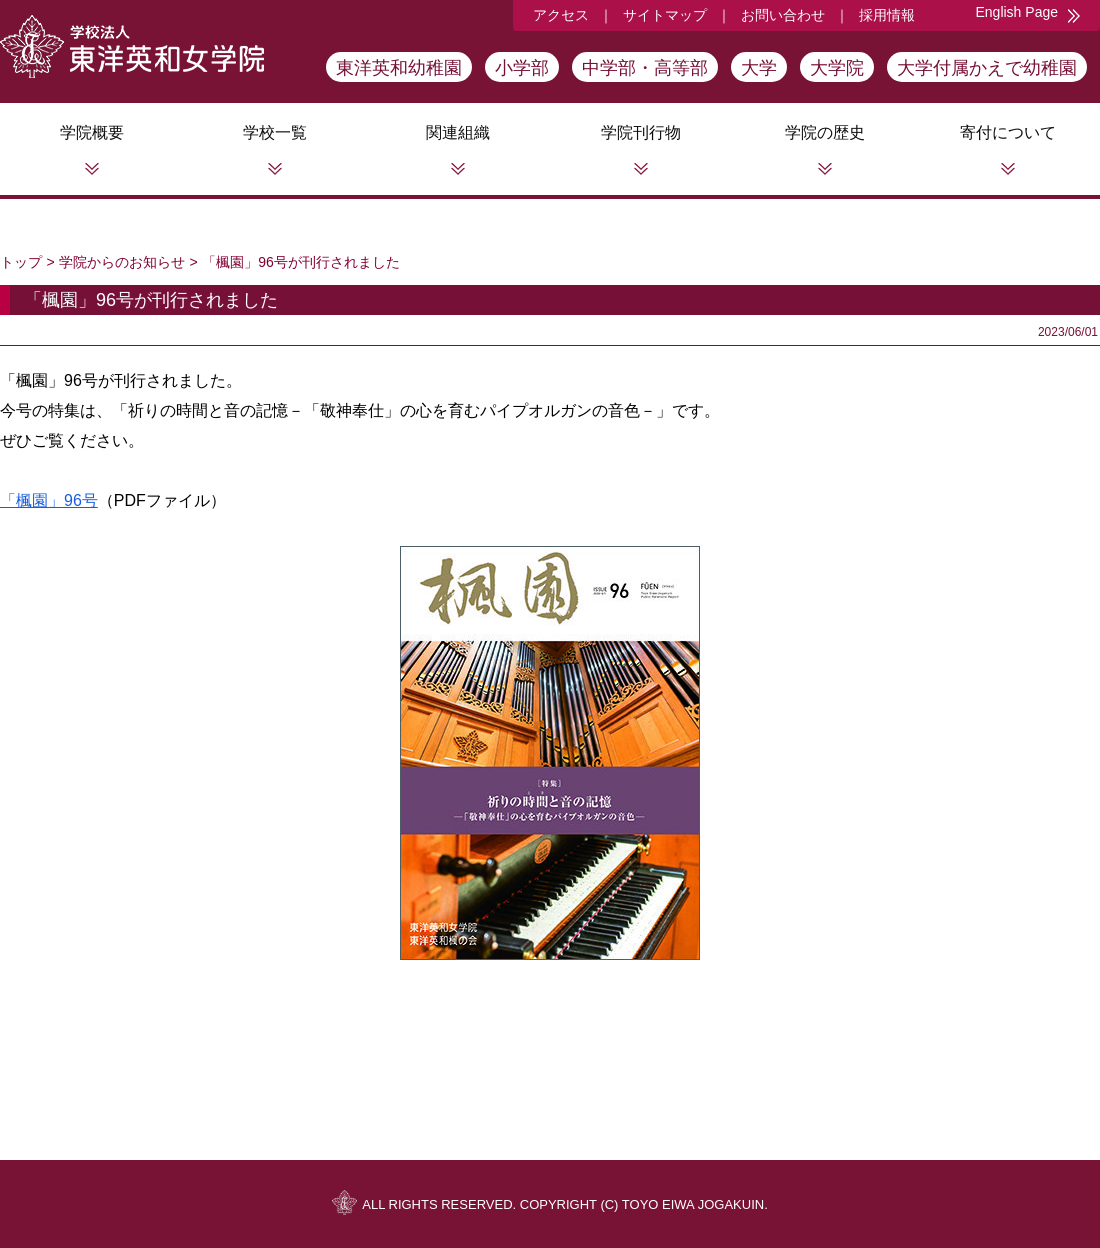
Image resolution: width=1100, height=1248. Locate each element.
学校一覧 (275, 132)
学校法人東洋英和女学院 (132, 46)
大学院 (837, 68)
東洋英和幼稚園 (399, 68)
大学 (759, 68)
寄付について (1008, 132)
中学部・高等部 (645, 68)
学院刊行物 (641, 132)
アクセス (561, 15)
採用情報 (887, 15)
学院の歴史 (825, 132)
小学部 (522, 68)
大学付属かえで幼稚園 (987, 68)
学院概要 (92, 132)
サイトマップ (665, 15)
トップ (21, 262)
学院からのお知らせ (122, 262)
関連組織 (458, 132)
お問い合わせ (783, 15)
